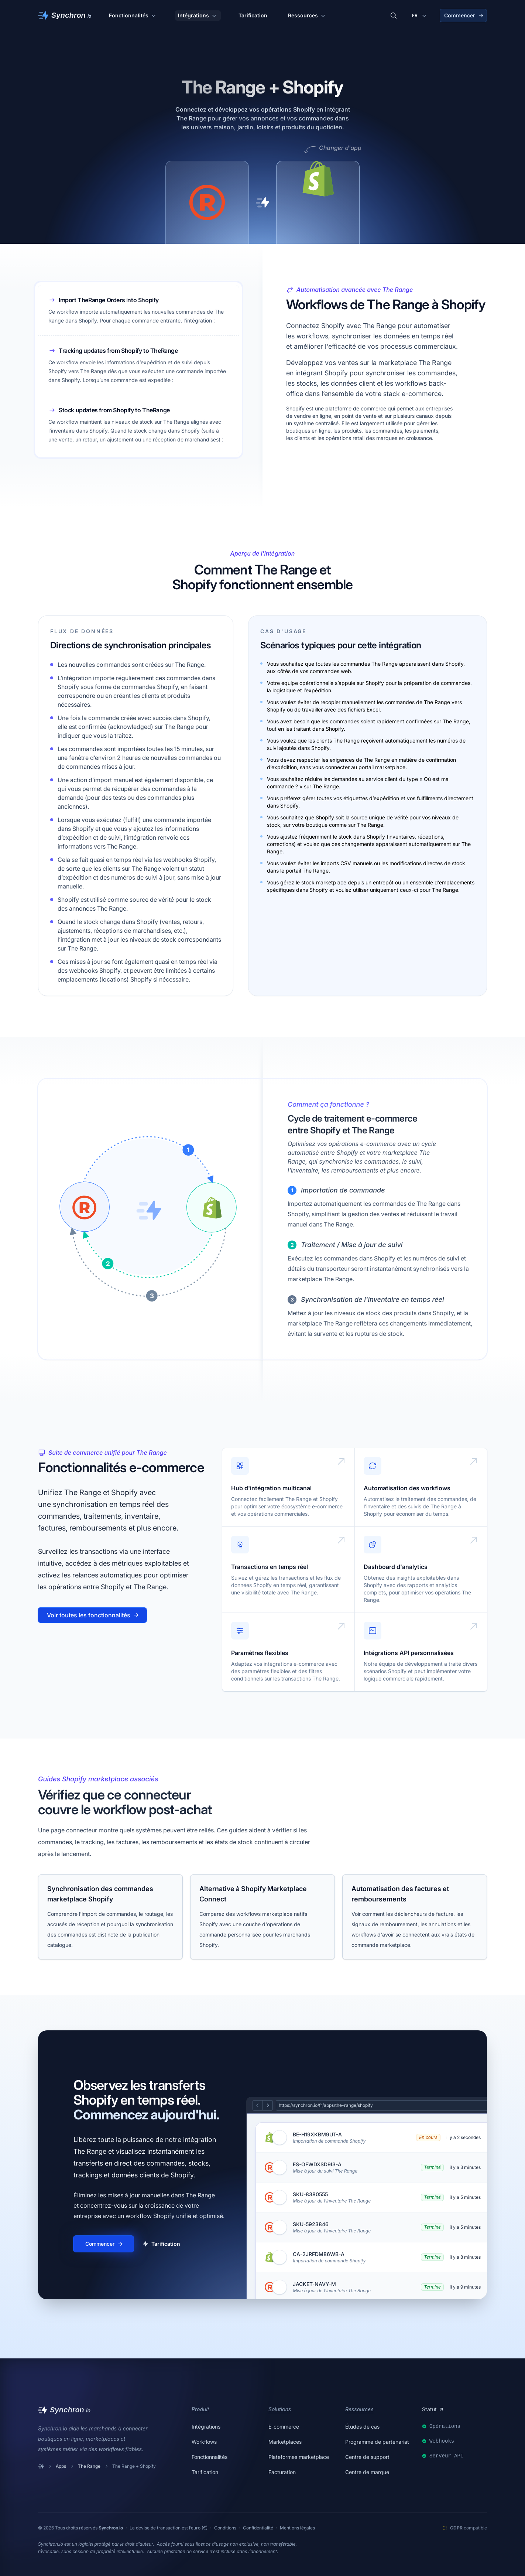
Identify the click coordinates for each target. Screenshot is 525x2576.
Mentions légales (297, 2528)
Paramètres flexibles (259, 1653)
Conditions (225, 2528)
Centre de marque (367, 2472)
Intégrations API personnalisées (409, 1653)
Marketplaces (285, 2442)
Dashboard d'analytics (396, 1566)
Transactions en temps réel (269, 1566)
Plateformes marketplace (298, 2457)
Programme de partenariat (377, 2442)
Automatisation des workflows (407, 1488)
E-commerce (283, 2426)
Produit (200, 2409)
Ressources (307, 15)
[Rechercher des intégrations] (393, 15)
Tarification (253, 15)
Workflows (204, 2442)
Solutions (279, 2409)
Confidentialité (258, 2528)
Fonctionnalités (133, 15)
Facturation (282, 2472)
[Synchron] (64, 15)
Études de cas (362, 2426)
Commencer (464, 15)
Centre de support (367, 2457)
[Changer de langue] (420, 15)
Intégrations (198, 15)
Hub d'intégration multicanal (271, 1488)
